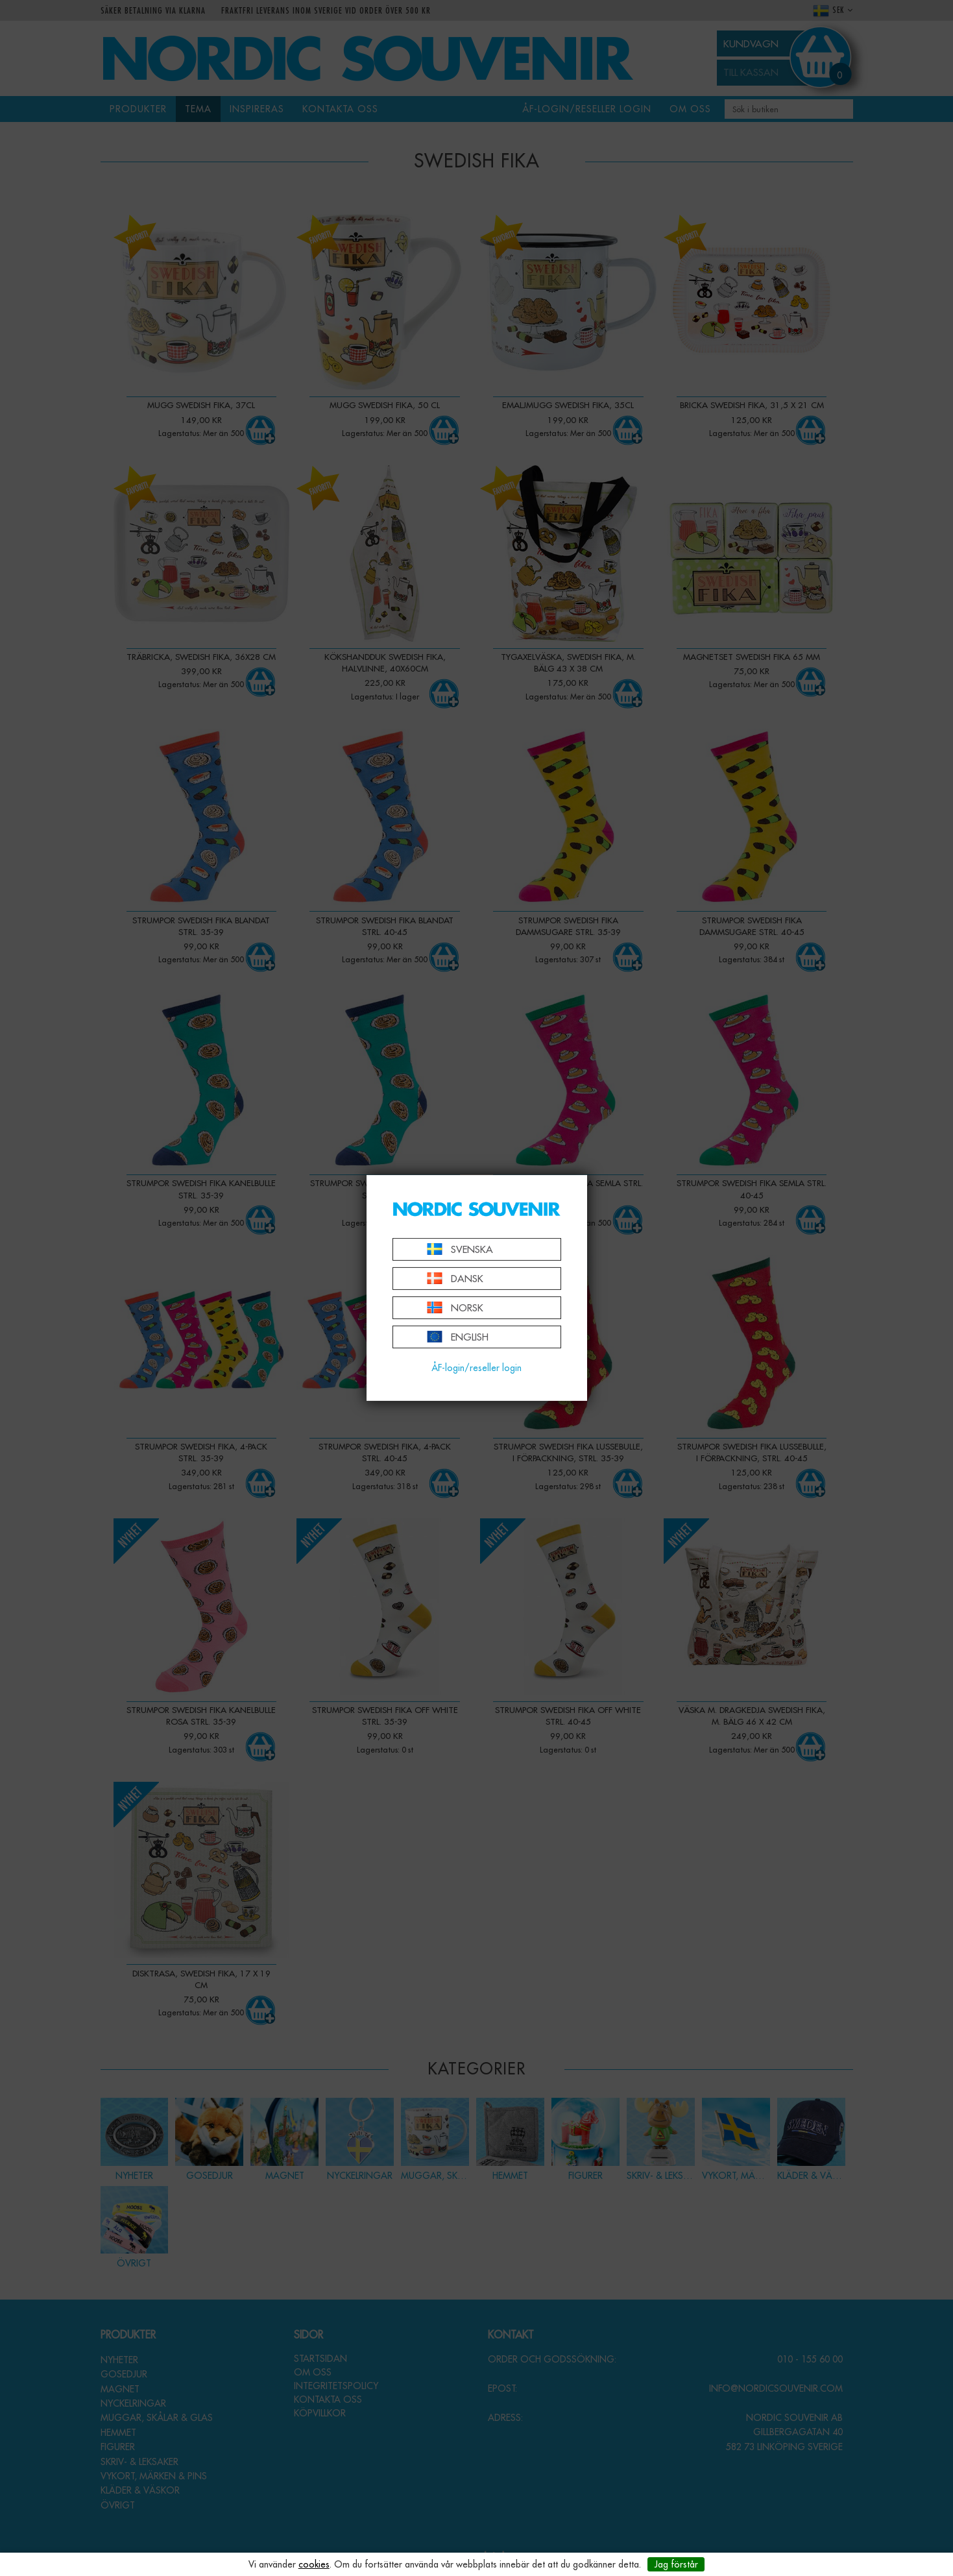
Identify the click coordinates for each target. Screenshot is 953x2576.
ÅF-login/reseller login (476, 1368)
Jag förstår (676, 2564)
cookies (314, 2564)
